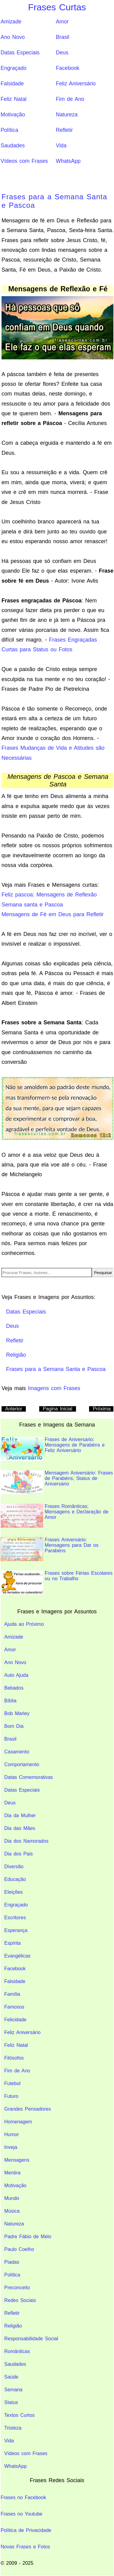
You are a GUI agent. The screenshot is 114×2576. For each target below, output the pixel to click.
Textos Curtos (19, 2415)
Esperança (16, 1930)
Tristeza (12, 2427)
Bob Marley (16, 1713)
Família (12, 1994)
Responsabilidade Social (31, 2338)
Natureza (67, 114)
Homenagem (18, 2121)
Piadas (11, 2262)
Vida (61, 145)
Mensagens (16, 2160)
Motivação (13, 114)
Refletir (64, 130)
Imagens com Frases (54, 1388)
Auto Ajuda (16, 1675)
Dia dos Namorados (26, 1841)
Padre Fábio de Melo (27, 2236)
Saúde (11, 2376)
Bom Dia (13, 1726)
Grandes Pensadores (27, 2109)
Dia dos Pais (18, 1853)
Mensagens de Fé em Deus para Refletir (53, 914)
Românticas (17, 2351)
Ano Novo (13, 37)
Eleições (13, 1892)
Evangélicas (17, 1955)
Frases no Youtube (21, 2513)
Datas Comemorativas (28, 1777)
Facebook (67, 68)
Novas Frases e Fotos (25, 2546)
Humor (11, 2134)
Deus (62, 53)
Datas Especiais (20, 53)
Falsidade (12, 83)
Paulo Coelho (19, 2249)
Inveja (10, 2147)
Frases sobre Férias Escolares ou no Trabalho (56, 1583)
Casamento (16, 1751)
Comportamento (21, 1764)
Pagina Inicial (57, 1408)
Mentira (12, 2172)
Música (12, 2211)
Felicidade (15, 2019)
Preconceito (17, 2287)
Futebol (12, 2083)
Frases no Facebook (23, 2497)
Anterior (13, 1408)
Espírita (12, 1943)
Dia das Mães (19, 1828)
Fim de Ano (70, 99)
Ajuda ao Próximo (24, 1624)
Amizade (11, 22)
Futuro (11, 2096)
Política (9, 130)
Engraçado (13, 68)
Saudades (13, 145)
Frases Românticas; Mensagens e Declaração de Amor (55, 1516)
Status (11, 2402)
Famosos (14, 2006)
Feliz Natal (13, 99)
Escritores (15, 1917)
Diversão (13, 1866)
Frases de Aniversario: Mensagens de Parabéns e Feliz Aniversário (53, 1449)
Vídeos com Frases (24, 161)
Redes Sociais (20, 2300)
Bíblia (10, 1700)
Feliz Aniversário (76, 83)
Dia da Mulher (20, 1815)
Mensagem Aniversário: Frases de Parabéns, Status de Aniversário (57, 1482)
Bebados (13, 1687)
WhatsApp (68, 161)
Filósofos (14, 2057)
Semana (13, 2389)
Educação (15, 1879)
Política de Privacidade (26, 2530)
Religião (13, 2325)
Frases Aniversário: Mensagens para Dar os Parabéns (49, 1549)
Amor (62, 22)
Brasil (62, 37)
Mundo (11, 2198)
